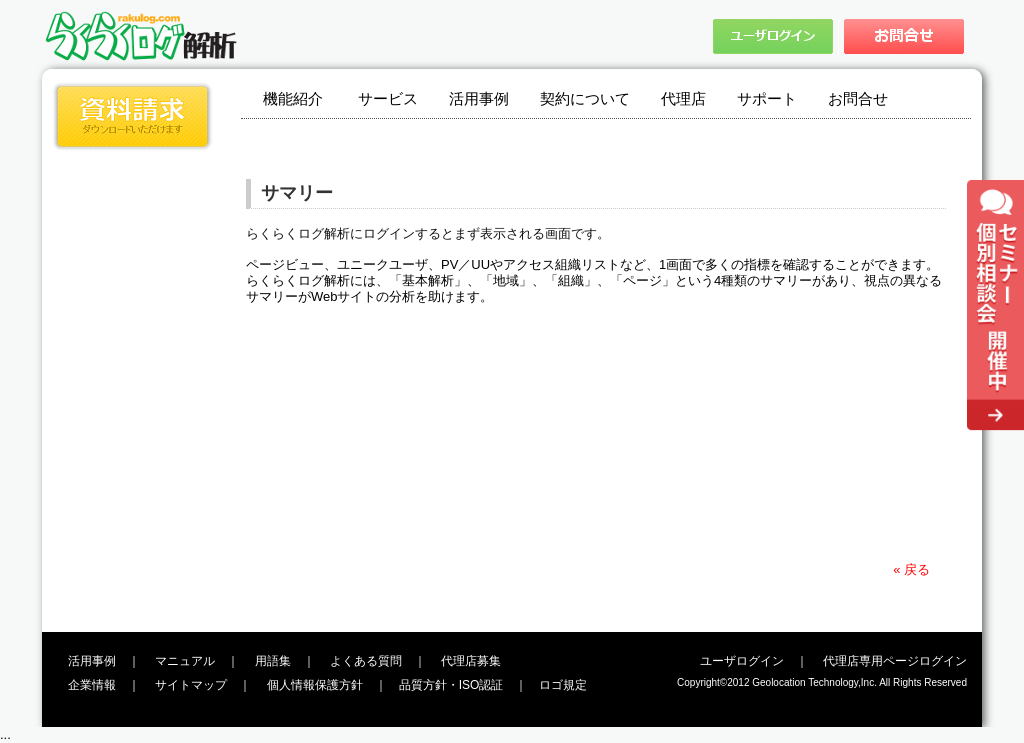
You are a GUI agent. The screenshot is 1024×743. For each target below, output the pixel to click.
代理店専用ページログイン (895, 661)
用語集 (273, 661)
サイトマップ (191, 685)
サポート (767, 98)
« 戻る (911, 569)
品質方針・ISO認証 (451, 685)
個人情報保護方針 (315, 685)
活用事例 (479, 98)
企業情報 (92, 685)
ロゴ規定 (563, 685)
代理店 (683, 98)
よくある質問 (366, 661)
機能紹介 (293, 98)
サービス (388, 98)
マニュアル (185, 661)
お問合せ (858, 98)
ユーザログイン (742, 661)
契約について (585, 98)
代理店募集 (471, 661)
